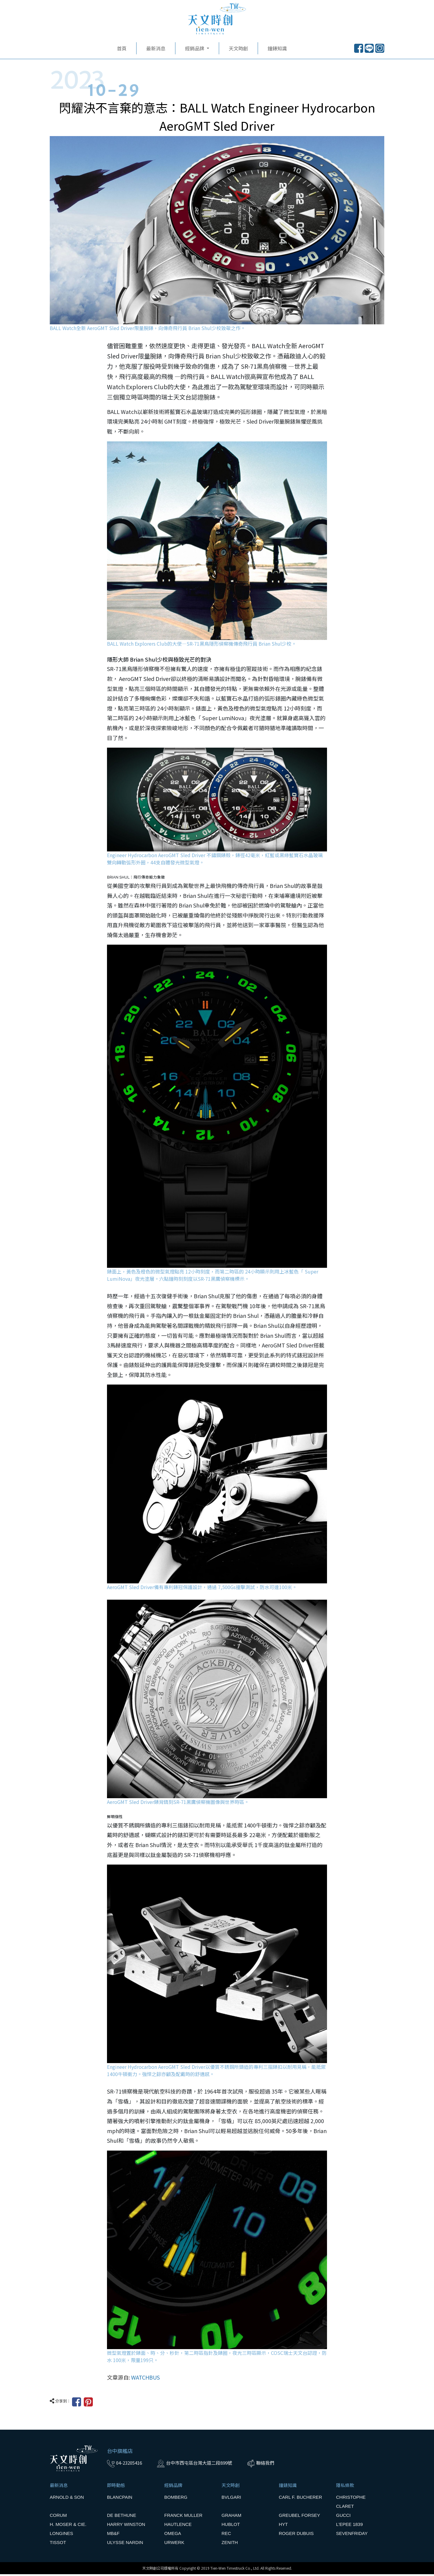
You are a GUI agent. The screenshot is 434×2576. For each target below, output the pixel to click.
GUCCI (343, 2517)
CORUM (58, 2517)
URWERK (174, 2544)
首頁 (122, 49)
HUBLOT (231, 2526)
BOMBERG (175, 2498)
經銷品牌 (173, 2487)
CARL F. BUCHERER (300, 2498)
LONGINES (61, 2535)
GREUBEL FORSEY (299, 2517)
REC (226, 2535)
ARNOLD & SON (67, 2498)
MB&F (113, 2535)
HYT (283, 2526)
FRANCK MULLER (183, 2517)
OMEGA (172, 2535)
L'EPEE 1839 (349, 2526)
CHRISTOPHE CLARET (351, 2503)
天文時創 (238, 49)
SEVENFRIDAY (352, 2535)
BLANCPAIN (119, 2498)
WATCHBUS (145, 2379)
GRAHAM (231, 2517)
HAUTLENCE (178, 2526)
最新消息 (155, 49)
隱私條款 (345, 2487)
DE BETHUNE (121, 2517)
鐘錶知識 (277, 49)
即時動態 (116, 2487)
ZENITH (230, 2544)
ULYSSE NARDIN (125, 2544)
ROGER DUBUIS (296, 2535)
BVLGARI (231, 2498)
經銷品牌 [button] (195, 49)
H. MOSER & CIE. (68, 2526)
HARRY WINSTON (126, 2526)
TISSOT (58, 2544)
